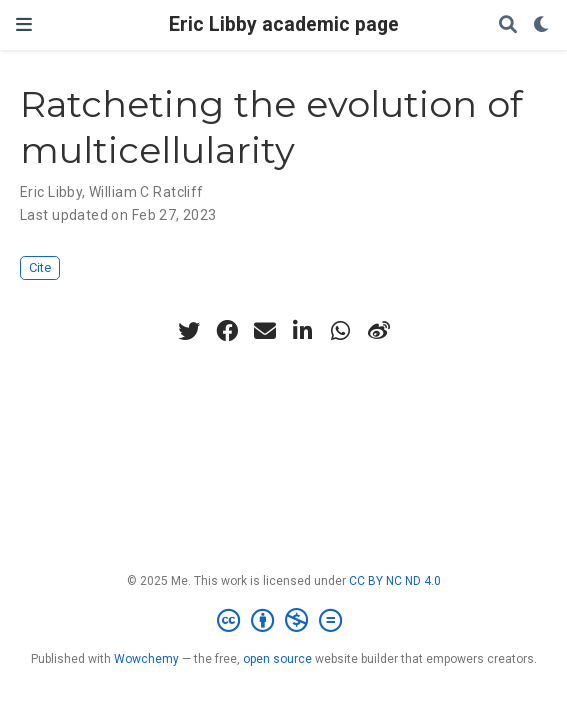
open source (277, 659)
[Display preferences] (542, 25)
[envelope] (265, 331)
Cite (40, 267)
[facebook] (227, 331)
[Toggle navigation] (24, 24)
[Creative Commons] (283, 621)
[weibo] (379, 331)
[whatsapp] (341, 331)
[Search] (508, 25)
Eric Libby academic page (284, 24)
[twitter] (189, 331)
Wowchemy (146, 659)
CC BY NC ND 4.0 (395, 581)
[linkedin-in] (303, 331)
